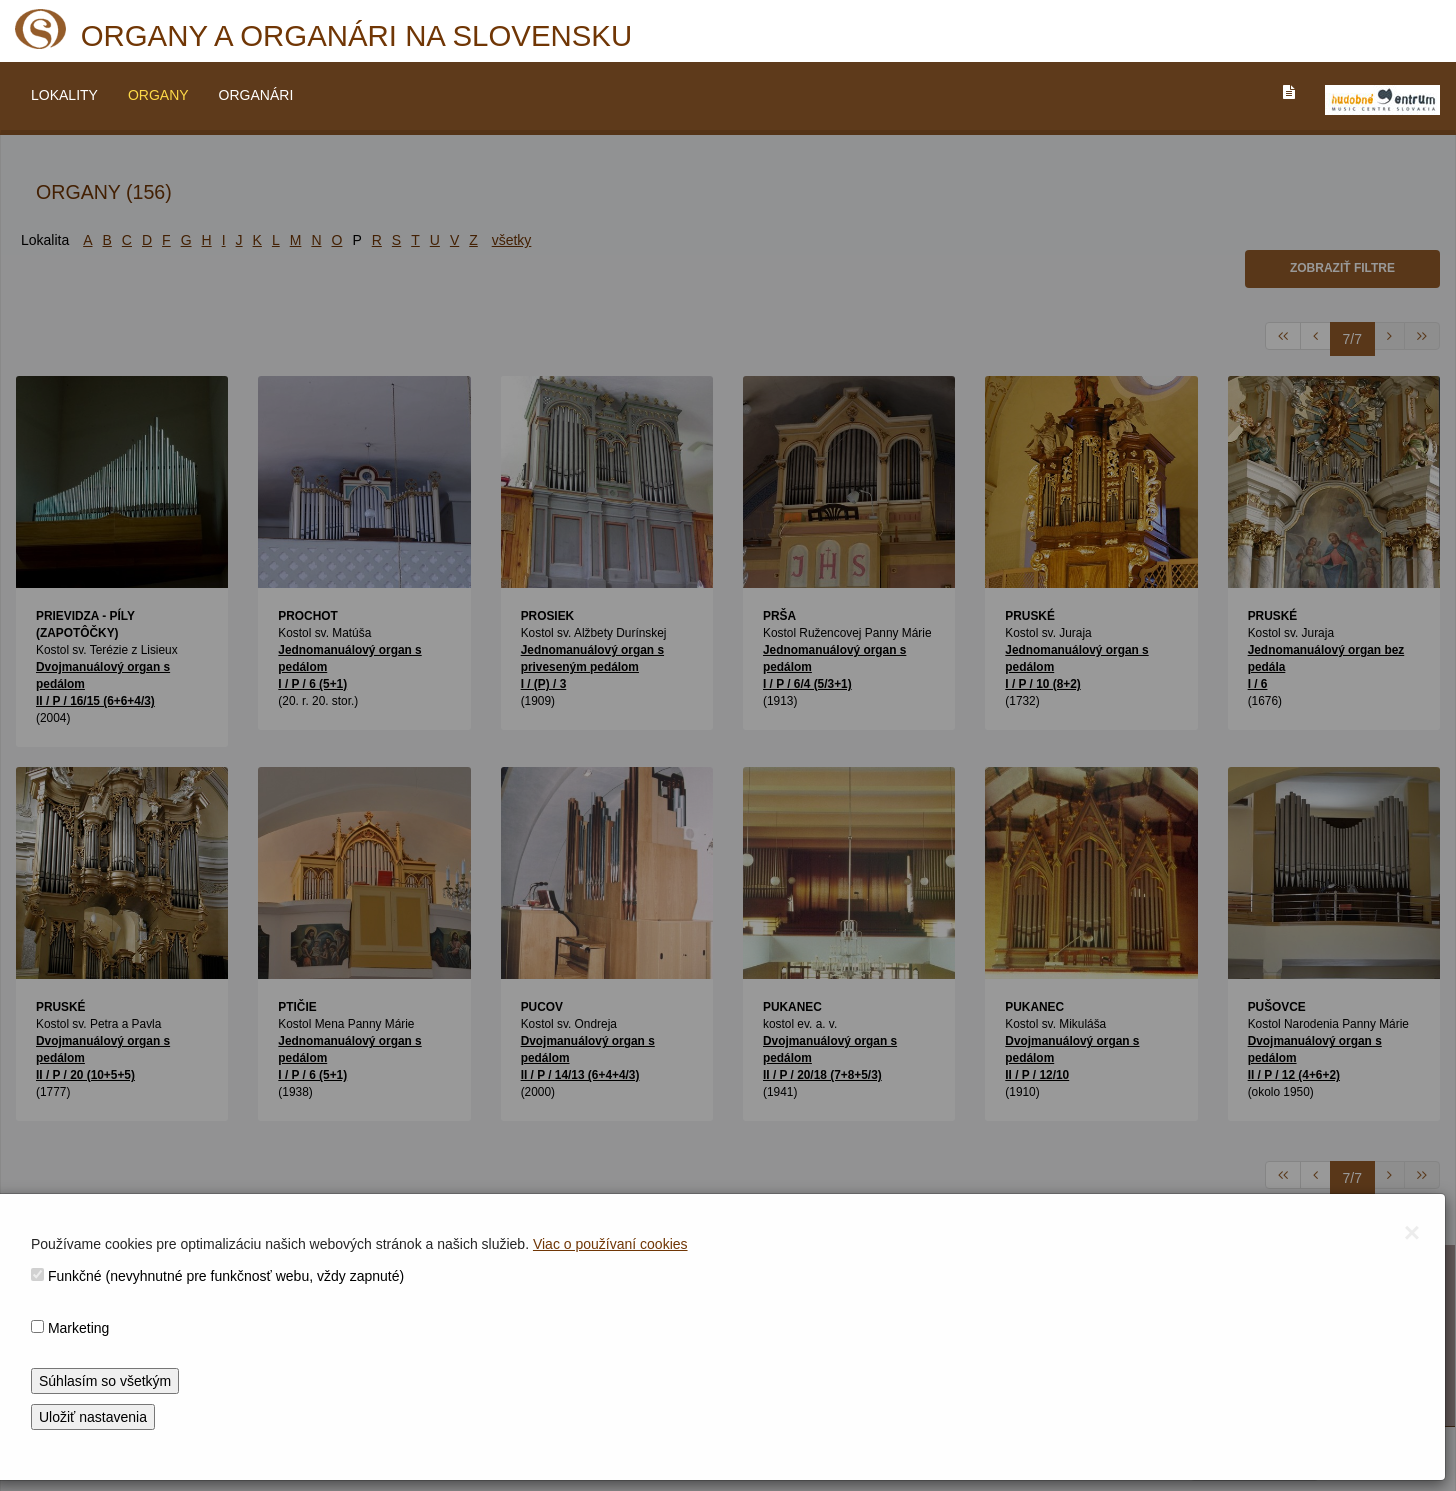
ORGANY (158, 95)
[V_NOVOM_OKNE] (1382, 100)
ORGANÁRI (256, 95)
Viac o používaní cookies (610, 1244)
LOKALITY (64, 95)
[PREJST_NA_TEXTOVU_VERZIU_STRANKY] (1289, 92)
